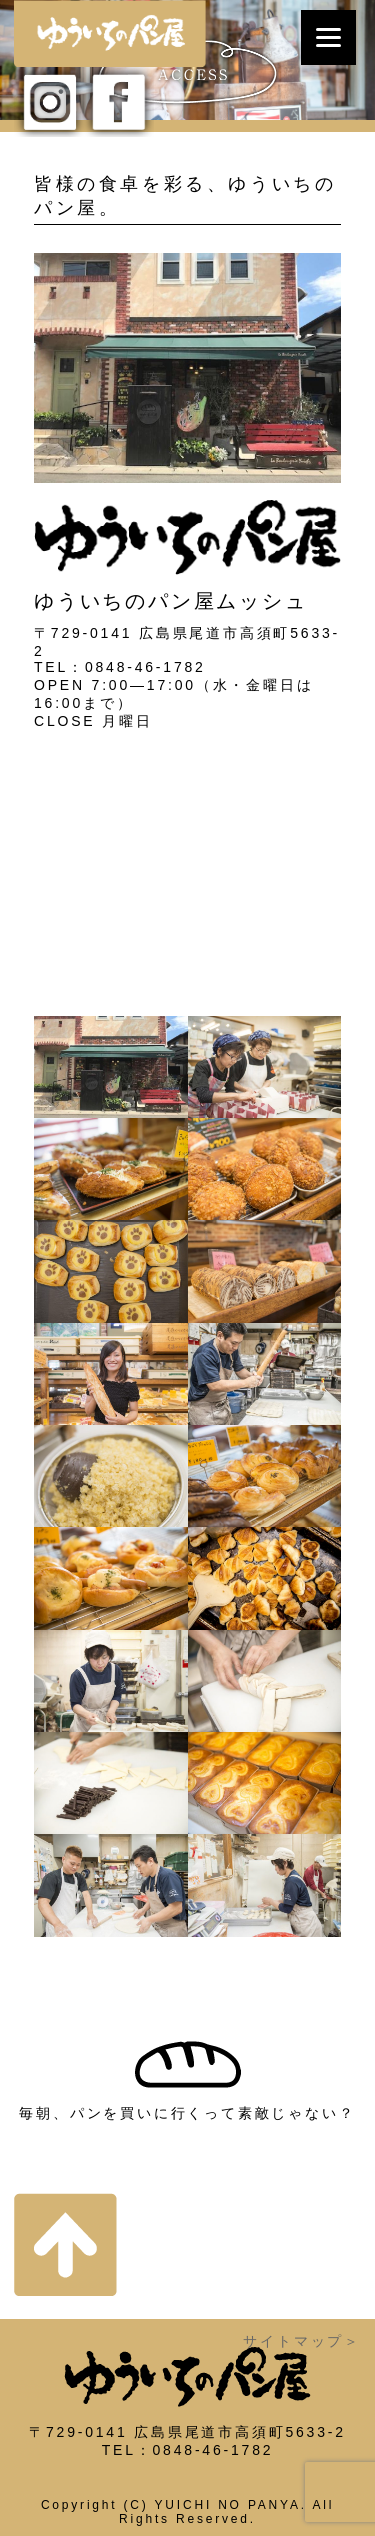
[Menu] (328, 37)
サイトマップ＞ (302, 2341)
